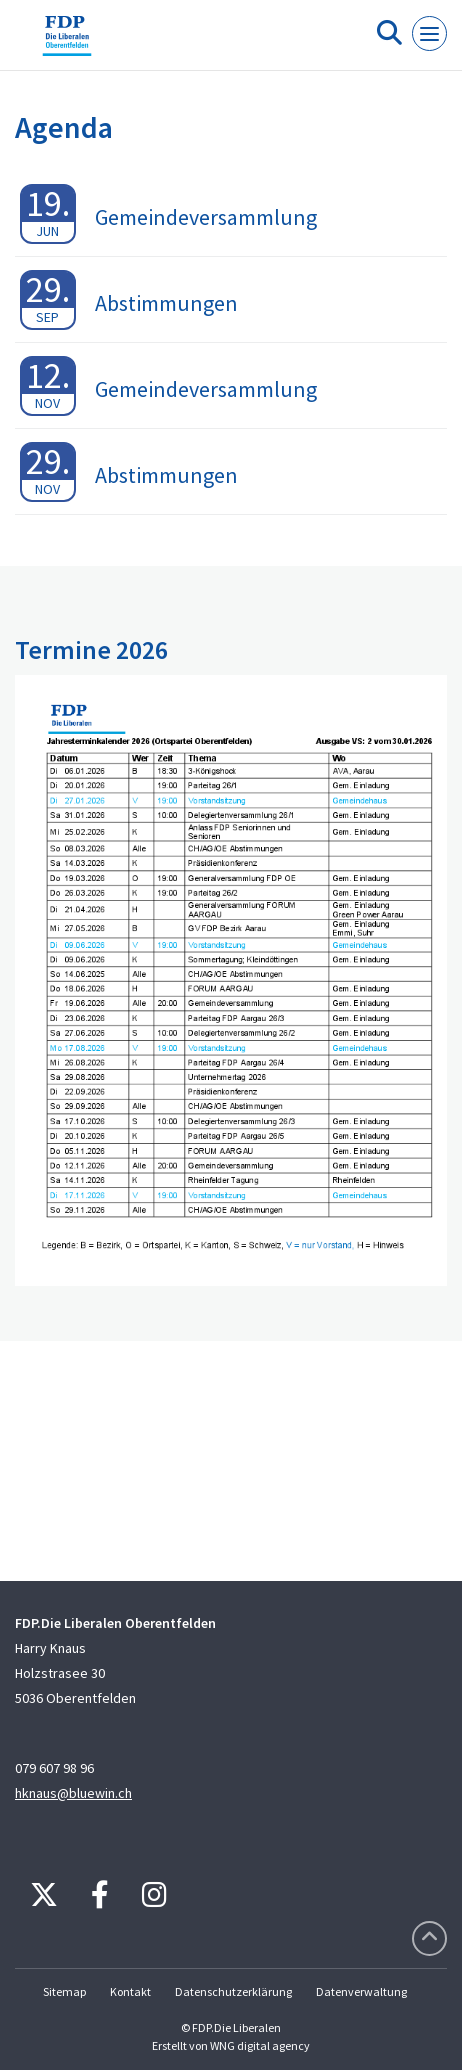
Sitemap (64, 1991)
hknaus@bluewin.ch (73, 1793)
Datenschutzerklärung (233, 1991)
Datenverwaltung (361, 1991)
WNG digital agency (260, 2045)
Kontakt (130, 1991)
